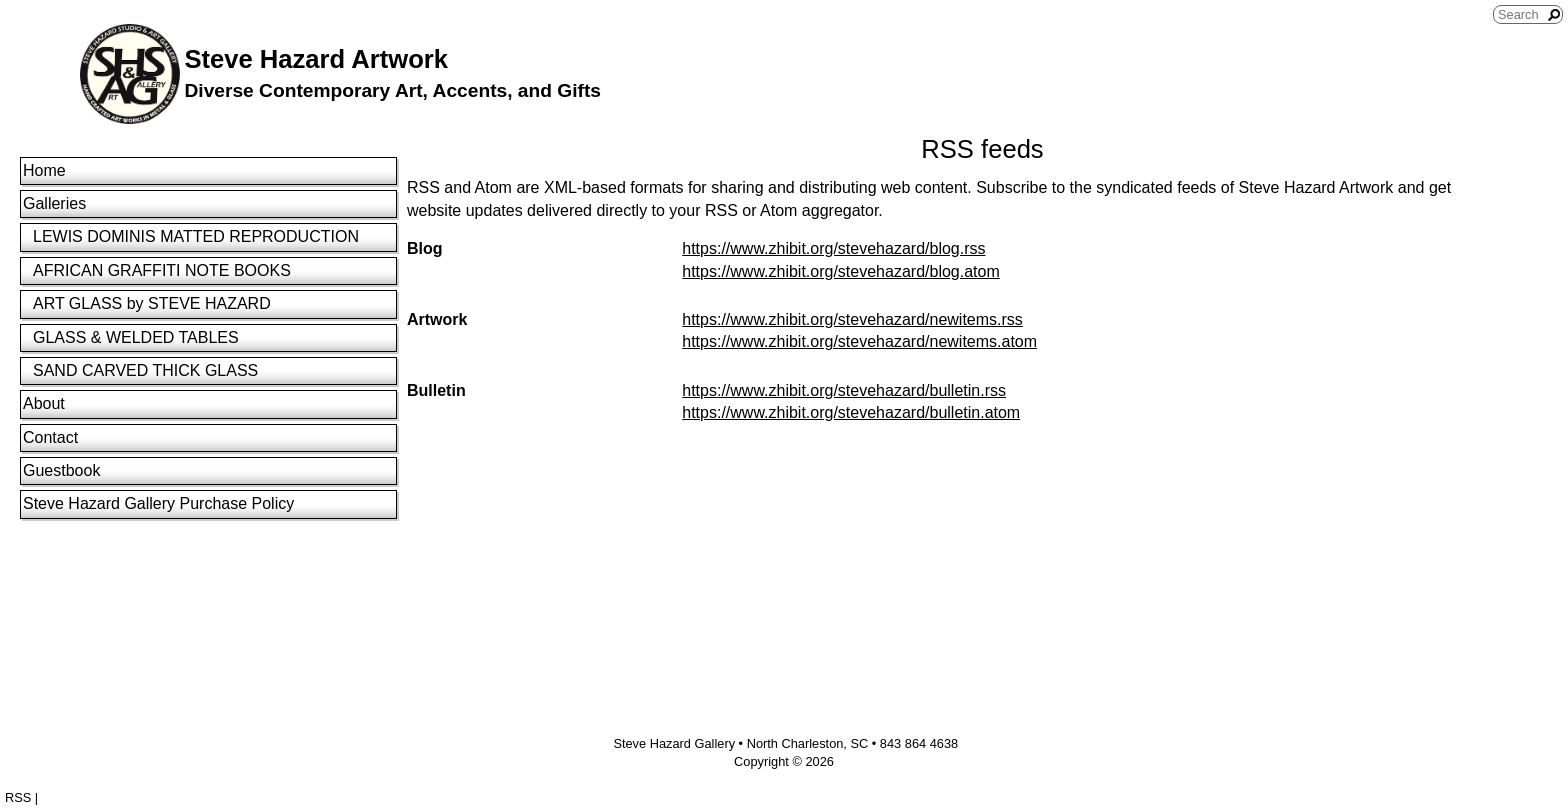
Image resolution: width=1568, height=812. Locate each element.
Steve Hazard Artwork (316, 59)
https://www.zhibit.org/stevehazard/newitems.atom (859, 341)
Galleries (54, 203)
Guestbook (61, 470)
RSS (18, 797)
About (44, 403)
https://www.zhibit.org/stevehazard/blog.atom (841, 271)
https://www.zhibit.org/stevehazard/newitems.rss (852, 319)
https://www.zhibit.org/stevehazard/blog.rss (833, 248)
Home (44, 170)
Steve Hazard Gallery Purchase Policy (158, 503)
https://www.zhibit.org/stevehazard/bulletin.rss (844, 390)
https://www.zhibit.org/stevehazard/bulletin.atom (851, 412)
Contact (50, 437)
